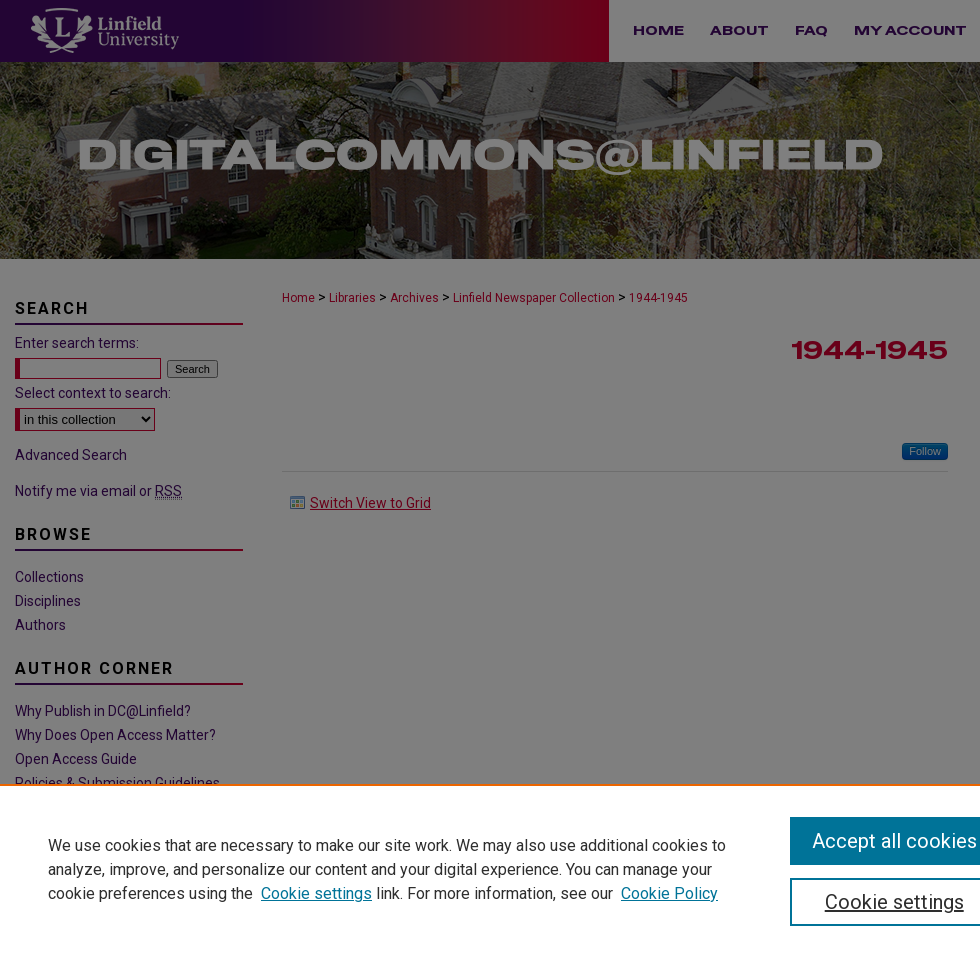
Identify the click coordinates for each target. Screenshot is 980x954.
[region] (490, 869)
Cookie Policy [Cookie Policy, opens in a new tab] (669, 893)
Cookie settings (316, 893)
